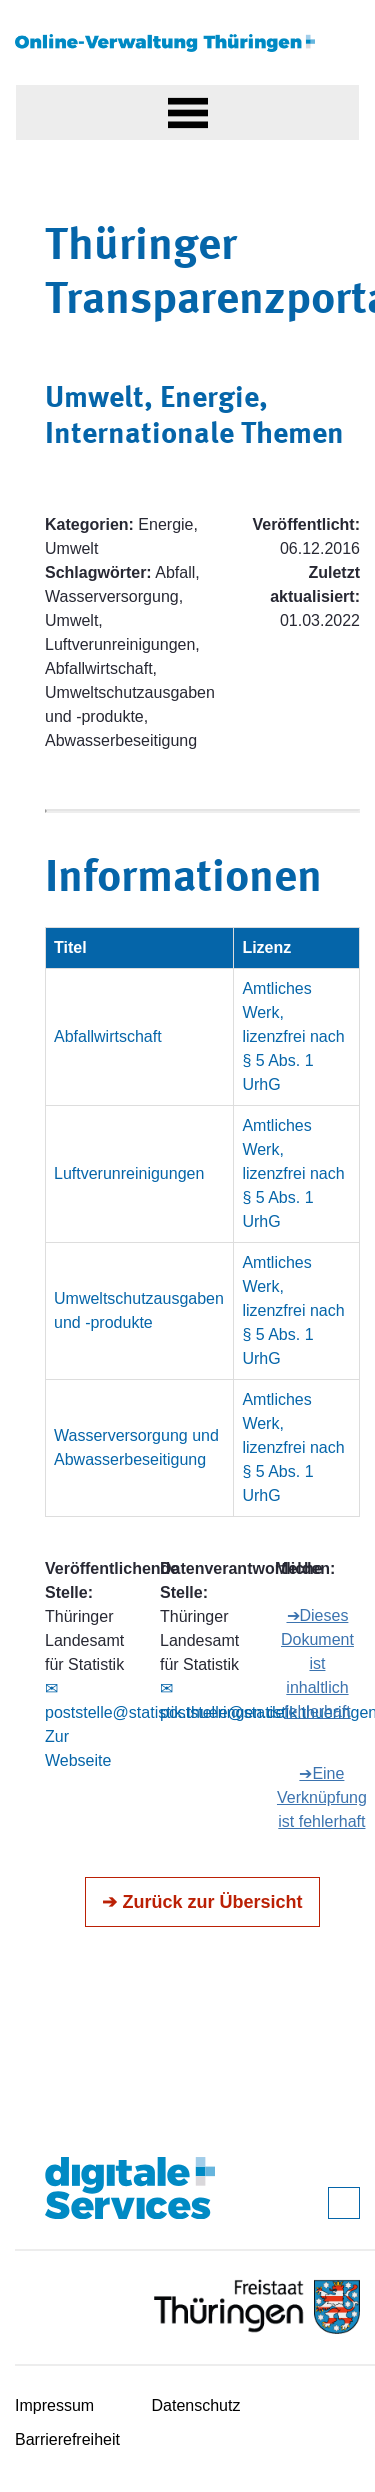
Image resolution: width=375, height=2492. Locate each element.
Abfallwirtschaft (108, 1036)
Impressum (54, 2405)
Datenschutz (196, 2405)
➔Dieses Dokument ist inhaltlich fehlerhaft (317, 1663)
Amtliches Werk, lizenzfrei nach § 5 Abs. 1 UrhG (293, 1036)
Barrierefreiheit (67, 2439)
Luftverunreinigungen (129, 1173)
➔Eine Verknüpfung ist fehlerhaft (322, 1797)
